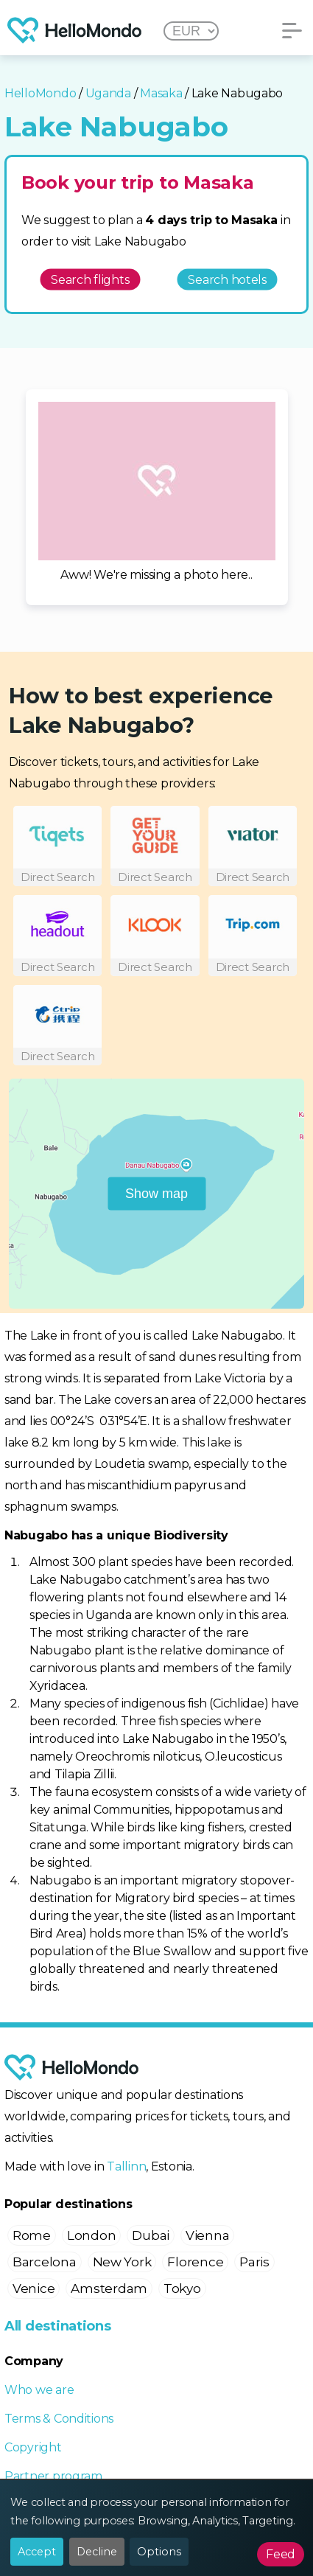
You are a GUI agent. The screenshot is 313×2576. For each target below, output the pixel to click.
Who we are (39, 2390)
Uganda (108, 93)
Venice (33, 2288)
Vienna (207, 2235)
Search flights (90, 279)
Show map (156, 1193)
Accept (37, 2551)
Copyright (33, 2447)
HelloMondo (40, 93)
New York (122, 2262)
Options (159, 2551)
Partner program (53, 2476)
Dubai (150, 2235)
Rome (32, 2235)
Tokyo (182, 2288)
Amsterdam (109, 2288)
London (91, 2235)
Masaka (161, 93)
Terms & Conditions (58, 2419)
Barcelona (45, 2262)
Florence (195, 2262)
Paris (254, 2262)
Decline (97, 2551)
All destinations (57, 2326)
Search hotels (227, 279)
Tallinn (126, 2166)
